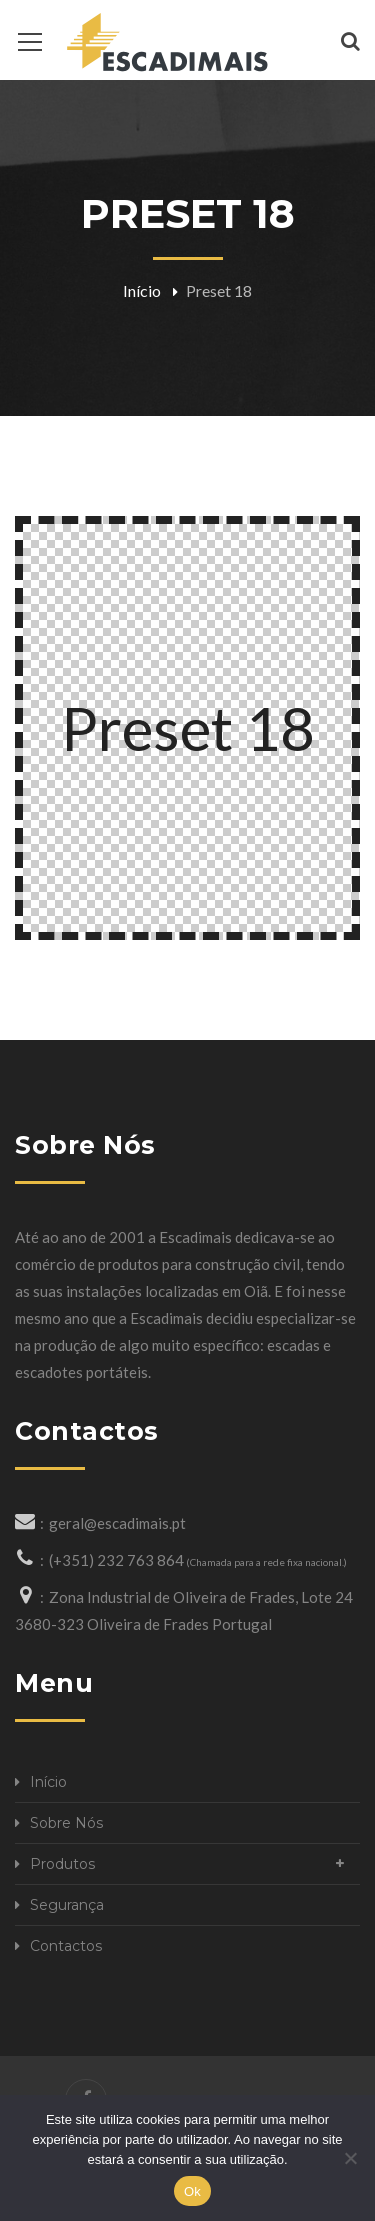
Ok (192, 2191)
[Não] (350, 2158)
